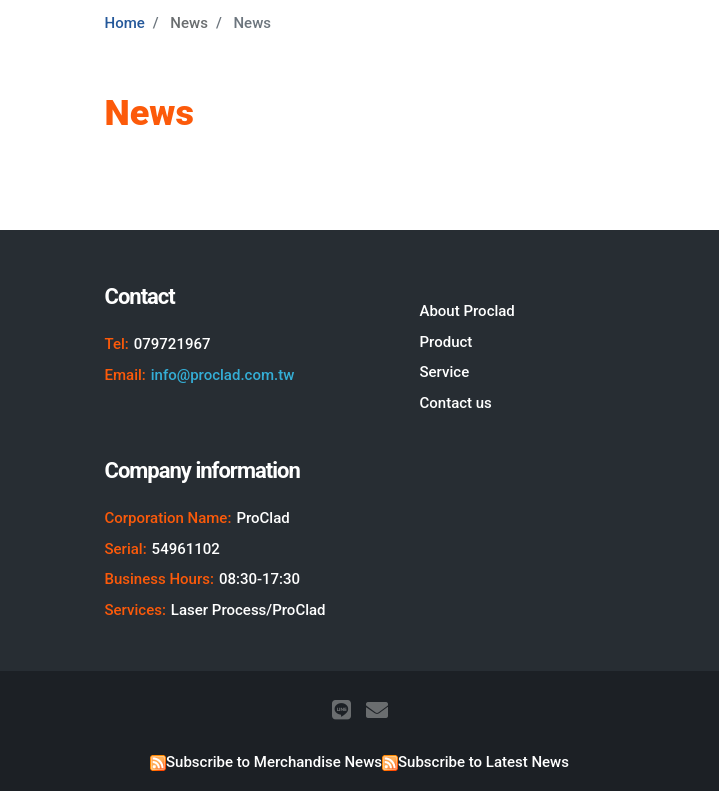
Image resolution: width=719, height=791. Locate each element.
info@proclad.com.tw (223, 375)
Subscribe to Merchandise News (274, 762)
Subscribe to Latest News (483, 762)
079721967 (172, 344)
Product (445, 342)
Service (444, 372)
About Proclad (466, 311)
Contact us (455, 403)
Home (125, 23)
